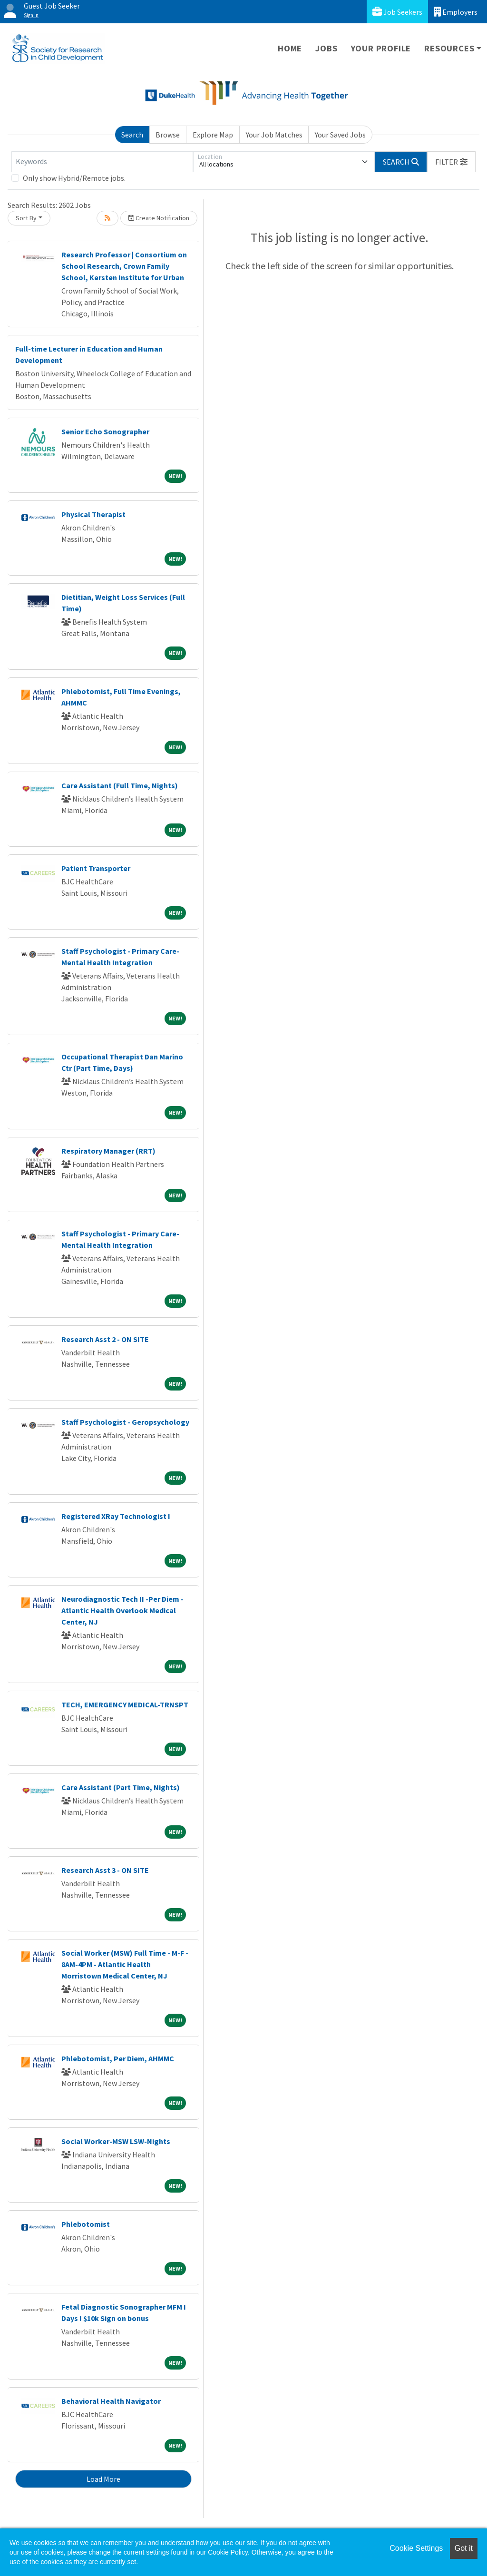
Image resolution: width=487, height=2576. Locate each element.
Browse (168, 134)
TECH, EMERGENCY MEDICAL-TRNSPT (124, 1704)
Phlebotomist (85, 2224)
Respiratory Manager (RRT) (108, 1151)
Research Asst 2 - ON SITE (105, 1339)
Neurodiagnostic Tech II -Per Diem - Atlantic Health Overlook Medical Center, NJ (122, 1610)
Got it (464, 2548)
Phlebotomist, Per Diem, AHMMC (117, 2058)
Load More (103, 2479)
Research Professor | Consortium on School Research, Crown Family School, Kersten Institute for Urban (124, 266)
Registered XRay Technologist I (115, 1516)
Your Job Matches (274, 134)
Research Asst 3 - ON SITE (105, 1870)
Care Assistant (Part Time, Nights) (120, 1787)
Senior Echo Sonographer (105, 431)
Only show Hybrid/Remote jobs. (74, 178)
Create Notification (158, 218)
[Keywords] (102, 161)
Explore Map (213, 134)
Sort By (26, 218)
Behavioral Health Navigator (111, 2401)
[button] (451, 161)
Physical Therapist (93, 514)
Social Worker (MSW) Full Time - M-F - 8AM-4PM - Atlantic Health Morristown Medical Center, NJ (124, 1964)
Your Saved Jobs (340, 134)
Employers (455, 12)
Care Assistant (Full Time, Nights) (119, 785)
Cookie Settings (416, 2548)
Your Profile (381, 48)
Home (290, 48)
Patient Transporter (95, 868)
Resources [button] (449, 48)
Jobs (326, 48)
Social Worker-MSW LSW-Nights (115, 2141)
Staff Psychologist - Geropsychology (125, 1422)
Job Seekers (397, 12)
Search (132, 134)
